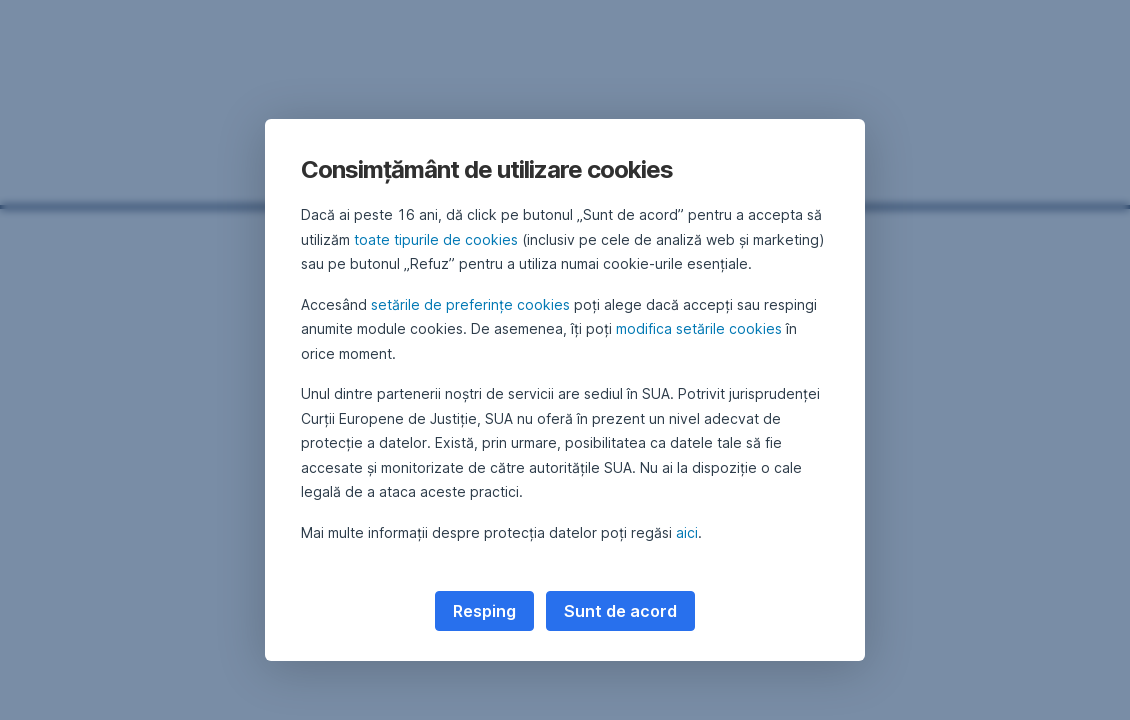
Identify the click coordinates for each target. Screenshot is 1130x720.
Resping (484, 611)
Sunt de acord (620, 611)
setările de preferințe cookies (470, 304)
